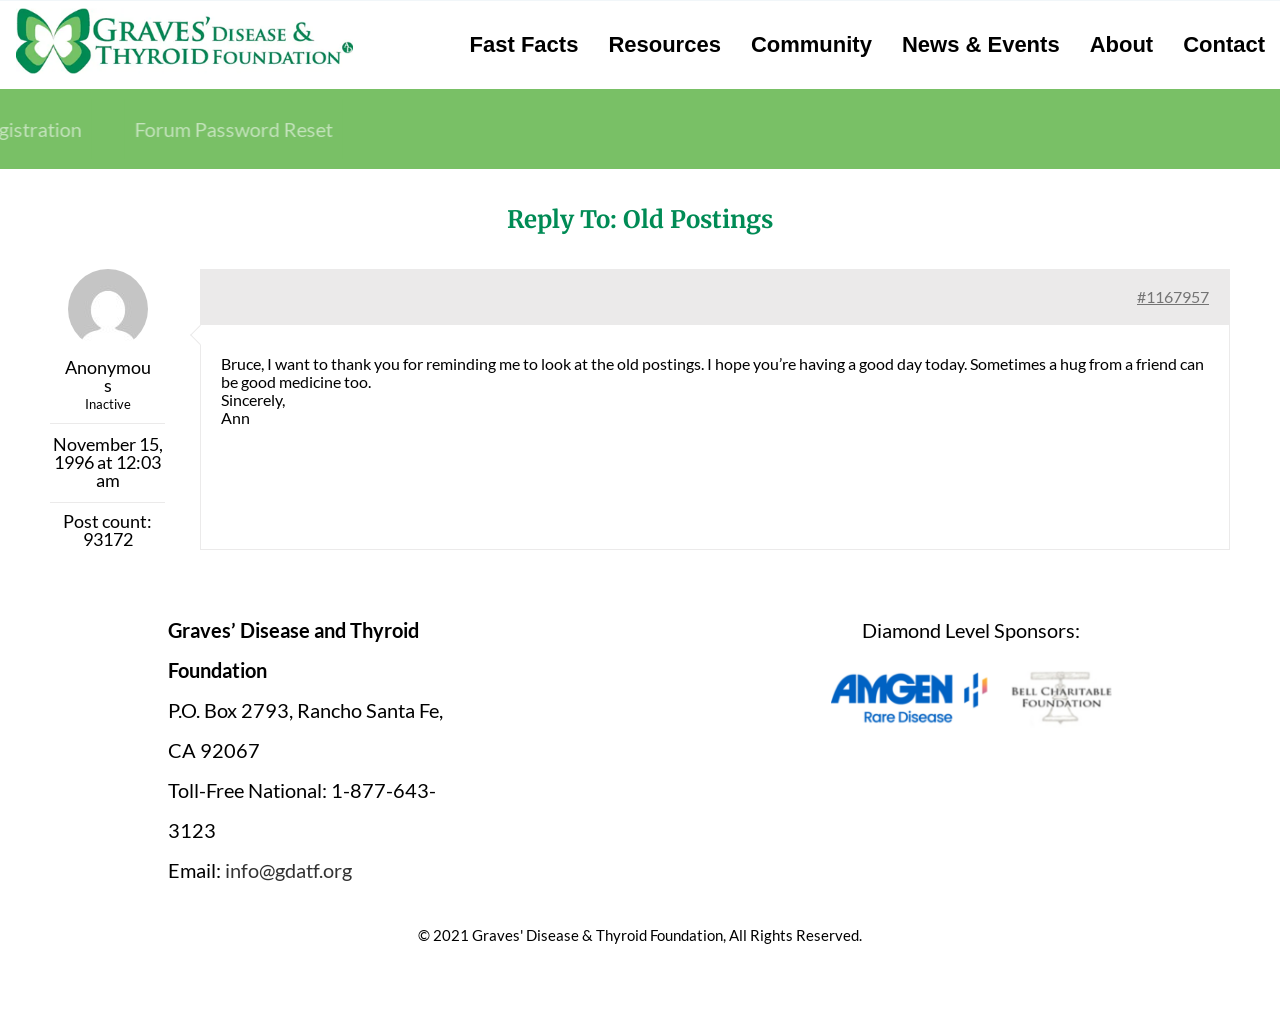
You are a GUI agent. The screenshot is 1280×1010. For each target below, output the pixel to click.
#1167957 (1173, 296)
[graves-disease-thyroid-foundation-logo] (184, 15)
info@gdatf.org (288, 870)
